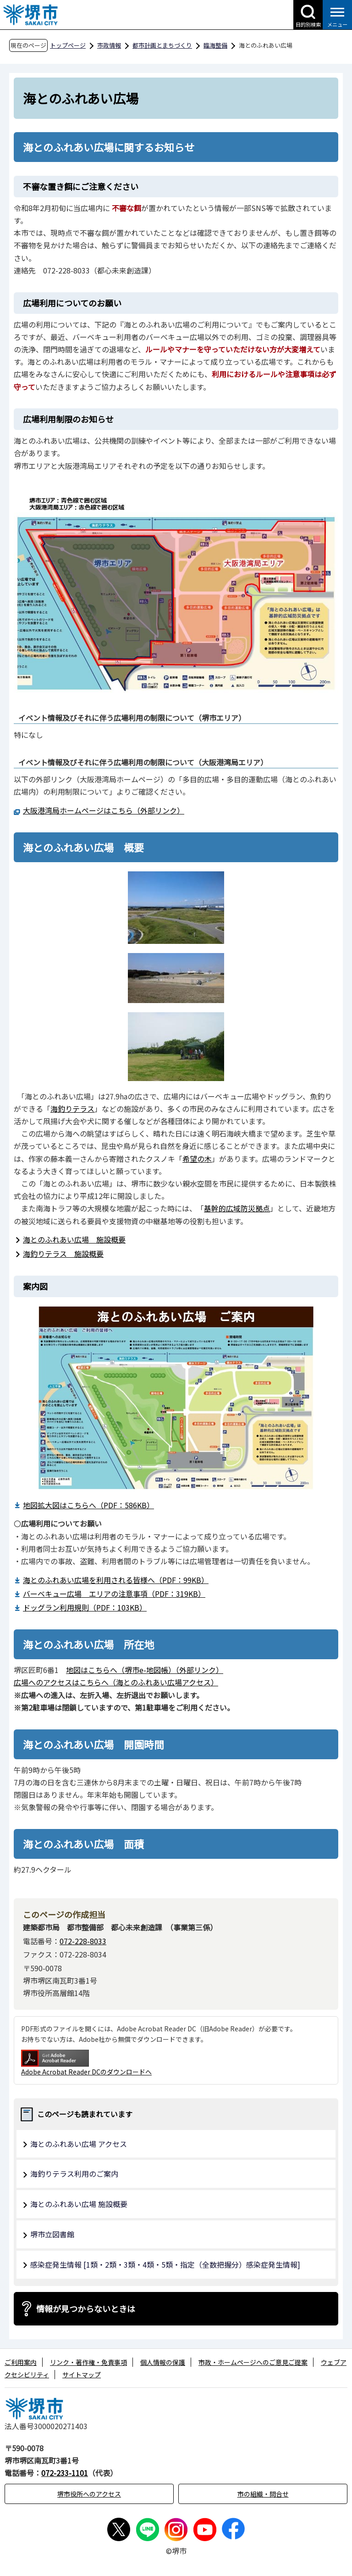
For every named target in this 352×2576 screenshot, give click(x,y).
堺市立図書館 (52, 2234)
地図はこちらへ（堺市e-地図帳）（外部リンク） (144, 1669)
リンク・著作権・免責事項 (88, 2362)
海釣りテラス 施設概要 (63, 1253)
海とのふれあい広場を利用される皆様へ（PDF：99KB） (116, 1579)
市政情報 (109, 45)
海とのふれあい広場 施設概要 (74, 1239)
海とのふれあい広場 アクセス (78, 2143)
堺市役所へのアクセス (89, 2493)
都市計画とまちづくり (162, 45)
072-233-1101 (64, 2472)
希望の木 (197, 1158)
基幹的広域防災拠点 (237, 1208)
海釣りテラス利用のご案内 (74, 2173)
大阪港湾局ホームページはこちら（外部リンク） (103, 810)
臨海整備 (215, 45)
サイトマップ (81, 2374)
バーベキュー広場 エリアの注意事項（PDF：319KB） (114, 1593)
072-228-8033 (83, 1940)
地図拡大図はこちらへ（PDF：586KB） (88, 1505)
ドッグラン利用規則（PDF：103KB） (85, 1607)
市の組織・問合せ (263, 2493)
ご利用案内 (21, 2362)
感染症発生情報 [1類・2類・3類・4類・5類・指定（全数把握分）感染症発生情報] (165, 2264)
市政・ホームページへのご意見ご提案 (253, 2362)
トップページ (68, 45)
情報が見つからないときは (85, 2308)
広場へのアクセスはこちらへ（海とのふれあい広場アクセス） (116, 1682)
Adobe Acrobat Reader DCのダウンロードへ (86, 2063)
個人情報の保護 (162, 2362)
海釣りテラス (72, 1108)
